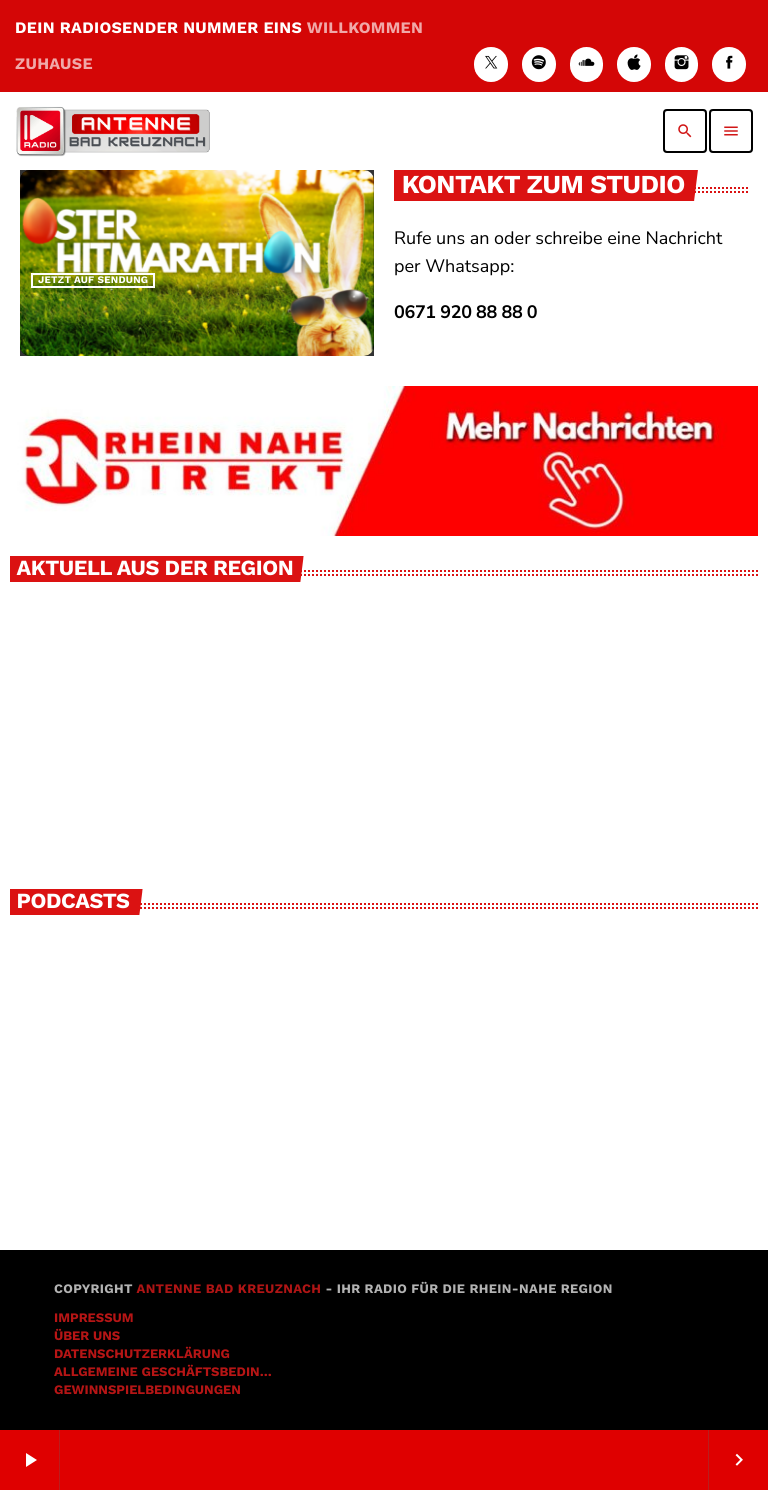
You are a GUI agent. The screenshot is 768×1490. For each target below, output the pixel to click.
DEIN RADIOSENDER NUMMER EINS (219, 45)
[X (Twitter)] (491, 64)
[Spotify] (539, 64)
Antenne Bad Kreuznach (228, 1289)
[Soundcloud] (587, 64)
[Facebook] (729, 64)
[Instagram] (682, 64)
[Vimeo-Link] (113, 131)
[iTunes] (634, 64)
